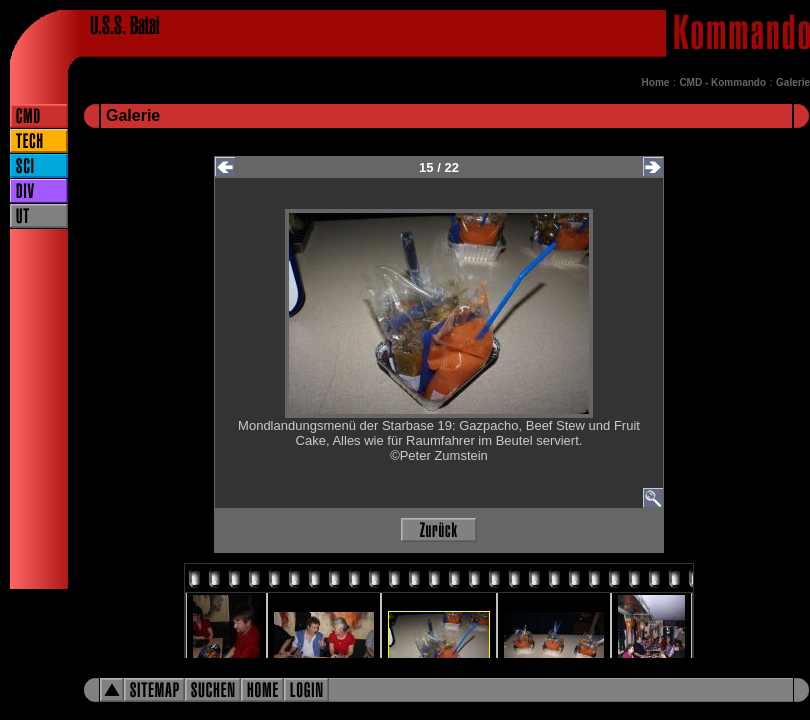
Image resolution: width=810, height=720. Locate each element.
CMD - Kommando (722, 82)
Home (656, 82)
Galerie (793, 82)
